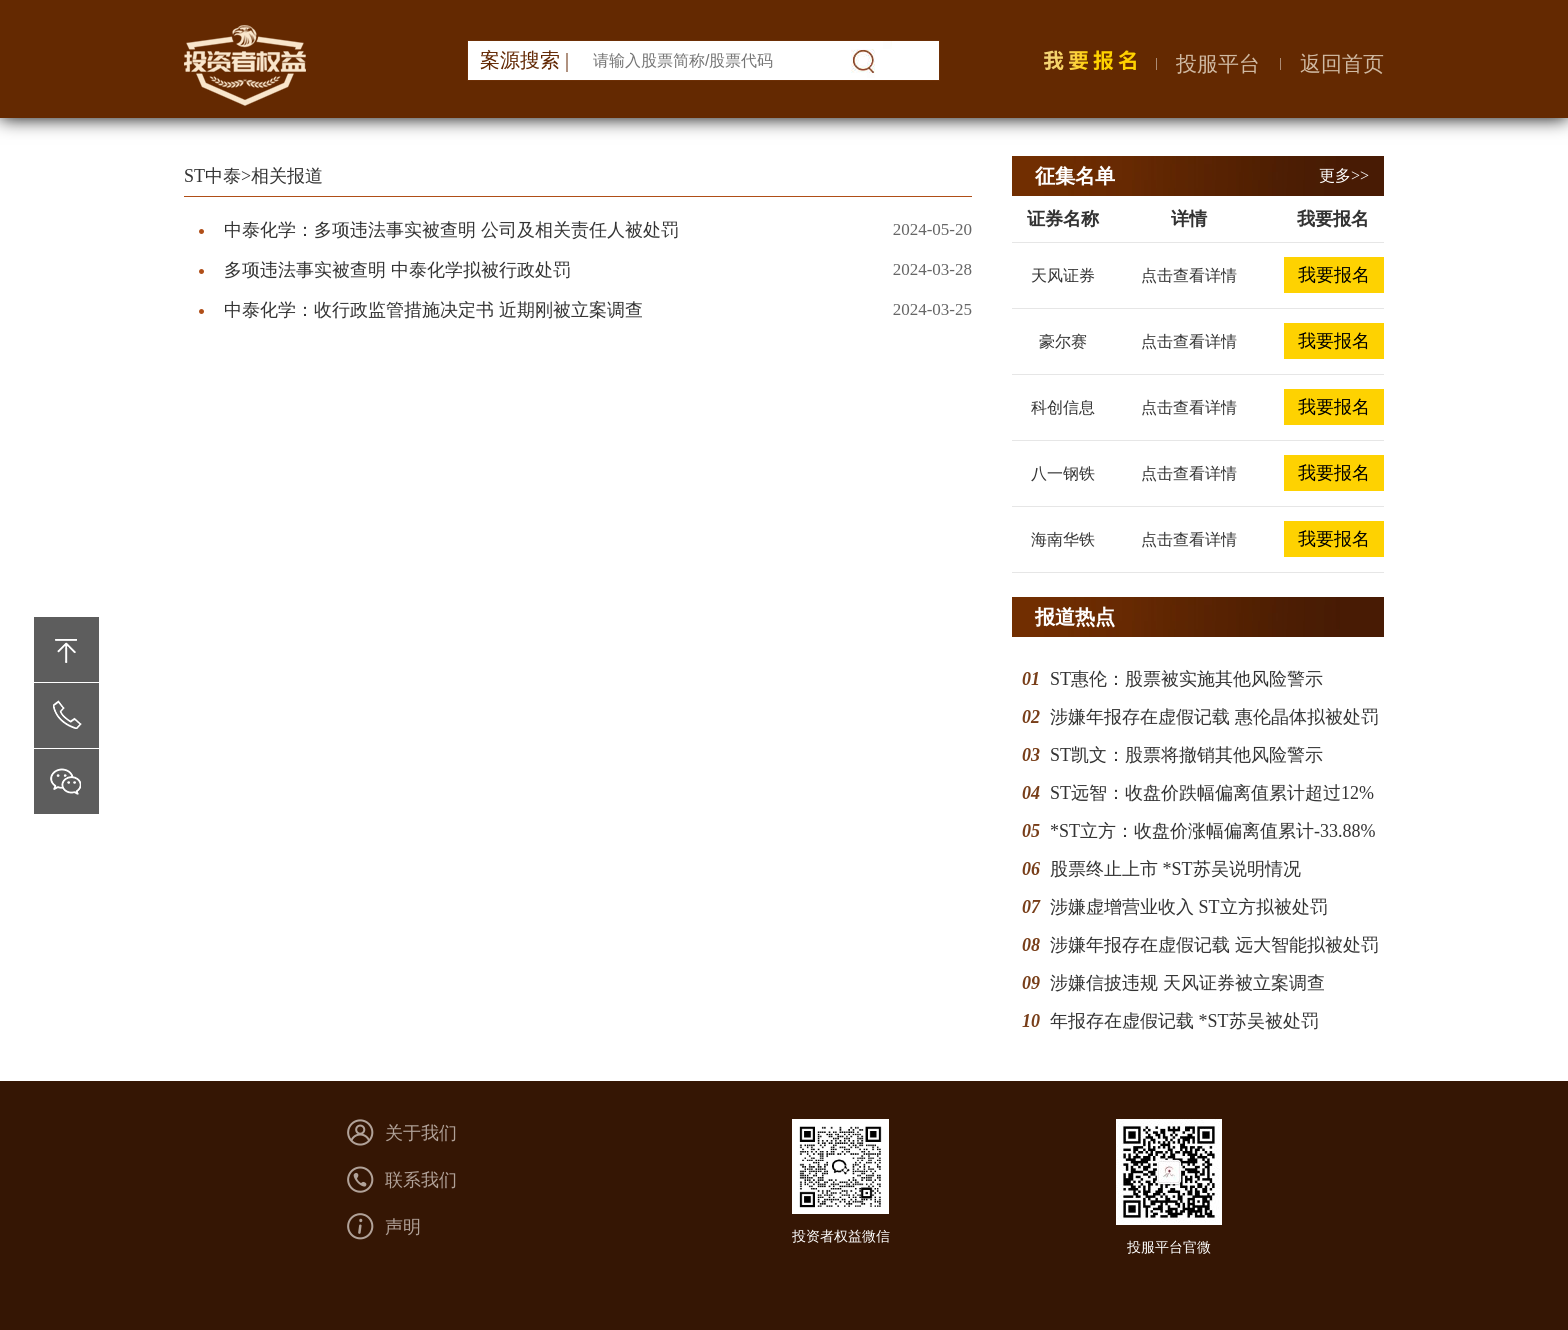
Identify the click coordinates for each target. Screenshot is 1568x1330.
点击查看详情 (1189, 275)
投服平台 (1218, 64)
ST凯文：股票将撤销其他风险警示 (1186, 755)
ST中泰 (212, 176)
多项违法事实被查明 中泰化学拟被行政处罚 (397, 270)
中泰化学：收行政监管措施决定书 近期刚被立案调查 (433, 310)
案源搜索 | (524, 60)
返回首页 (1342, 64)
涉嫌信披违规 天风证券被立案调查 (1187, 983)
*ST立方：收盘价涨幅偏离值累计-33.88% (1213, 831)
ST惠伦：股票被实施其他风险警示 (1186, 679)
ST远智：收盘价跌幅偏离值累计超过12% (1212, 793)
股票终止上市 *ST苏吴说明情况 (1175, 869)
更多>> (1344, 175)
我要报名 (1334, 275)
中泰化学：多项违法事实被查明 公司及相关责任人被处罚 (451, 230)
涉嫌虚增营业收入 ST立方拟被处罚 (1189, 907)
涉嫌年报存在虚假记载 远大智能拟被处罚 (1214, 945)
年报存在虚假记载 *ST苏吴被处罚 (1184, 1021)
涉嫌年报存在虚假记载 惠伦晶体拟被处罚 (1214, 717)
